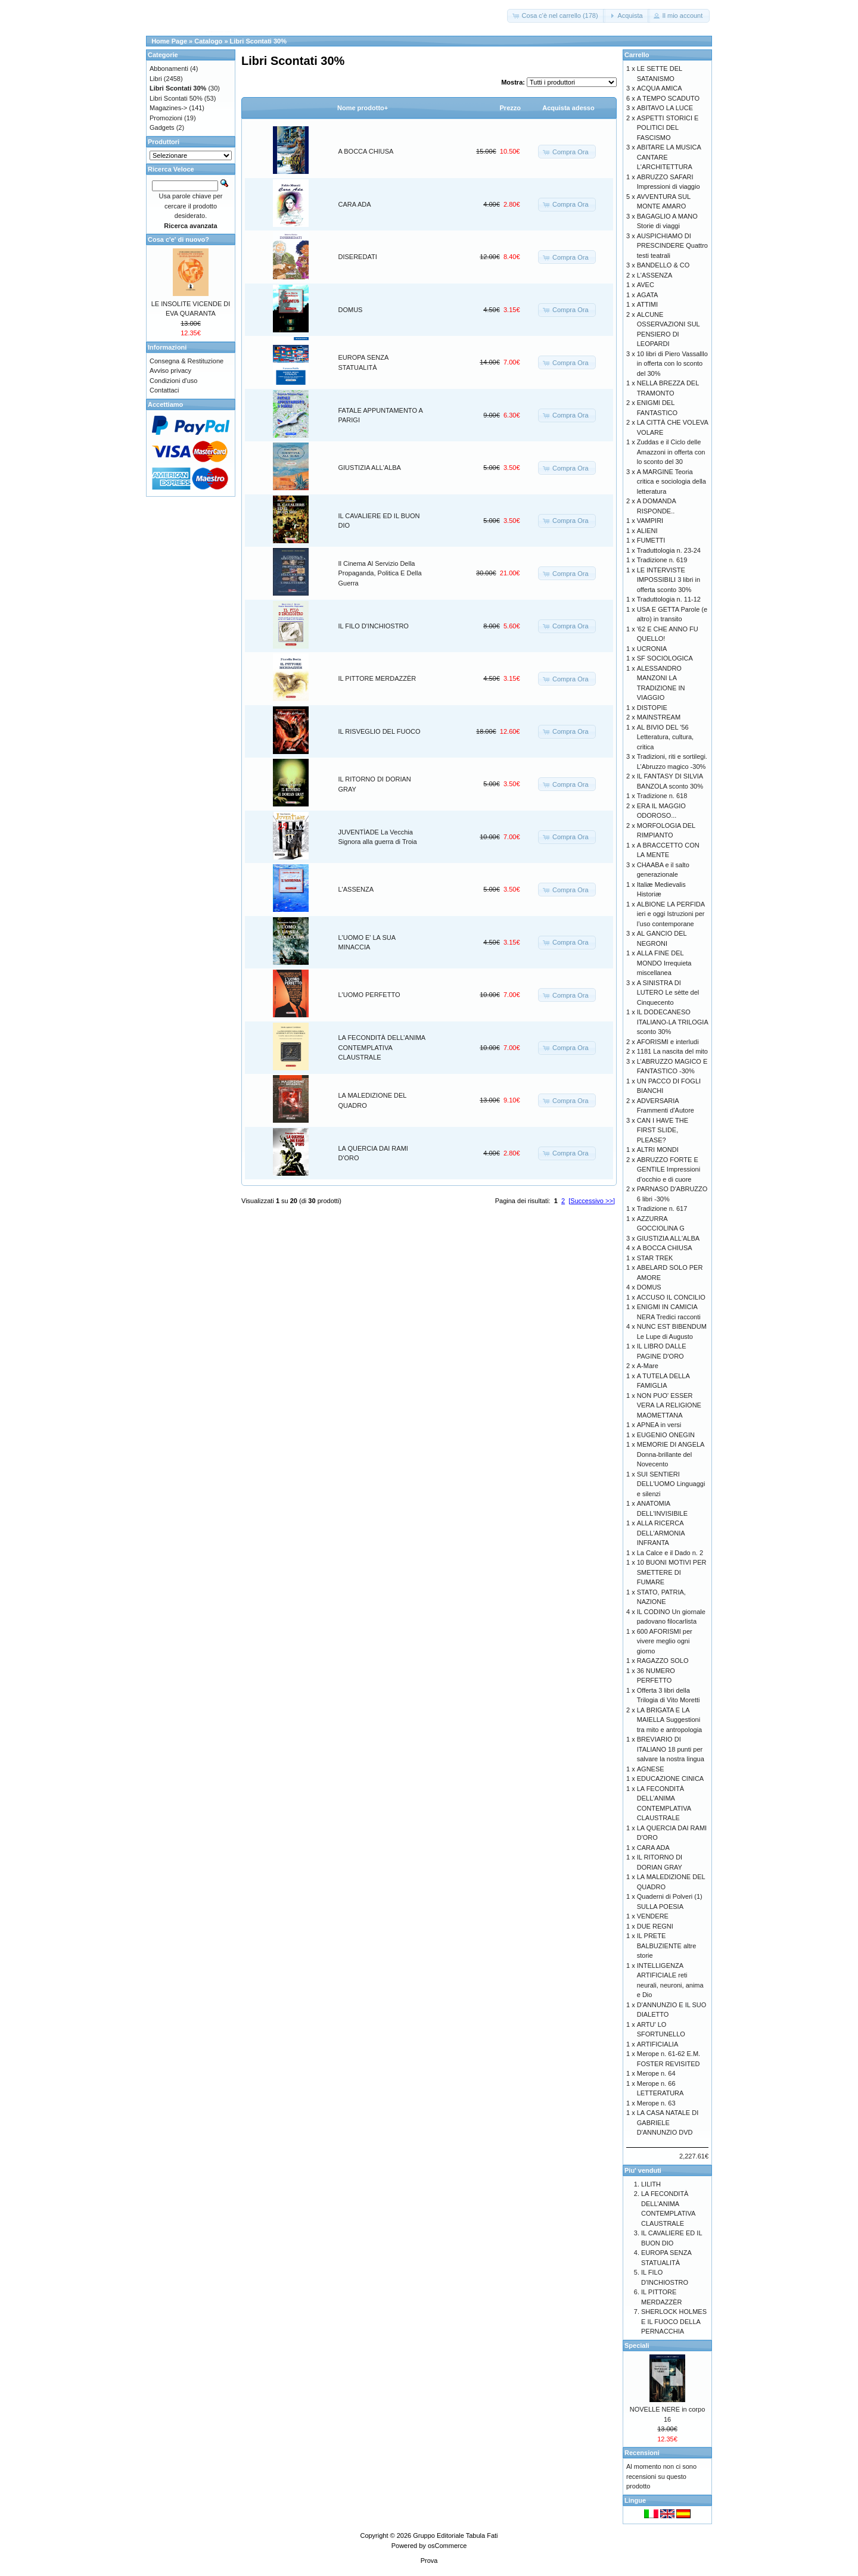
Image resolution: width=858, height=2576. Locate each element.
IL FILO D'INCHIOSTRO (373, 626)
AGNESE (650, 1769)
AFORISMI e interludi (668, 1041)
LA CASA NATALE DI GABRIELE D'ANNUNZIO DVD (668, 2122)
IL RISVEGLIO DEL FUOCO (379, 731)
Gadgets (162, 127)
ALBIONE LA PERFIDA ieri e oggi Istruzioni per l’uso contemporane (671, 914)
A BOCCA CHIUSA (366, 151)
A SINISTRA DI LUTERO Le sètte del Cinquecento (668, 992)
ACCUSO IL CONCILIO (671, 1297)
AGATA (647, 294)
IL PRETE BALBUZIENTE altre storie (667, 1945)
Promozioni (166, 118)
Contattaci (164, 390)
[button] (556, 16)
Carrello (636, 54)
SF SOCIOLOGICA (665, 658)
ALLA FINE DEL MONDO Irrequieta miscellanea (664, 962)
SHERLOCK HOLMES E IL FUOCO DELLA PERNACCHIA (674, 2321)
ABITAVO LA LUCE (665, 107)
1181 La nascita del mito (672, 1051)
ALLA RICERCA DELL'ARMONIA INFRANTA (661, 1532)
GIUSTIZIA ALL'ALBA (369, 467)
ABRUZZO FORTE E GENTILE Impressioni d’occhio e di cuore (668, 1169)
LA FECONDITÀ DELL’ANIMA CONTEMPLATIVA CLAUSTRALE (381, 1047)
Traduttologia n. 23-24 (669, 550)
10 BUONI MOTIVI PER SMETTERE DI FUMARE (672, 1572)
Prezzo (510, 107)
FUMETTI (651, 540)
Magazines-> (168, 107)
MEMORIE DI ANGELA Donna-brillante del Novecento (670, 1454)
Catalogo (208, 41)
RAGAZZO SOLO (663, 1660)
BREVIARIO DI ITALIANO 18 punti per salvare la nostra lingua (670, 1749)
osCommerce (447, 2545)
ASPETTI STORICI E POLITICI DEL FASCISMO (668, 127)
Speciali (636, 2345)
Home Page (169, 41)
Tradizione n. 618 (662, 795)
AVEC (645, 284)
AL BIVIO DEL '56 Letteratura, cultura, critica (665, 737)
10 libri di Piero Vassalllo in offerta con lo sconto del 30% (672, 363)
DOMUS (350, 309)
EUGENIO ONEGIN (666, 1434)
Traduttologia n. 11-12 (669, 599)
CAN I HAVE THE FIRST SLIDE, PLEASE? (662, 1130)
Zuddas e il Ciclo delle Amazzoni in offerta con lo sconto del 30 (671, 451)
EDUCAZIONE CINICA (670, 1778)
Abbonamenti (169, 68)
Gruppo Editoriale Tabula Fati (455, 2535)
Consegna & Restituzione (186, 361)
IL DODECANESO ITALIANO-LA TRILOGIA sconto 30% (672, 1021)
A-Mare (647, 1365)
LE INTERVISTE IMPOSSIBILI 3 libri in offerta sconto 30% (668, 579)
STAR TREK (655, 1257)
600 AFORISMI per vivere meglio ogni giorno (664, 1641)
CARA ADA (354, 204)
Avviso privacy (170, 370)
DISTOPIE (652, 707)
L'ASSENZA (356, 889)
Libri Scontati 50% (176, 98)
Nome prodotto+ (362, 107)
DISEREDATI (357, 256)
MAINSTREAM (658, 717)
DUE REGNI (655, 1926)
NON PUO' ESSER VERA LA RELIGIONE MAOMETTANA (669, 1405)
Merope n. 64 (656, 2073)
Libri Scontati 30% (258, 41)
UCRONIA (652, 648)
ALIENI (647, 530)
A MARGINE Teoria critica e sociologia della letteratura (671, 481)
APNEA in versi (659, 1424)
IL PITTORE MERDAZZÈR (377, 678)
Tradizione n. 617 (662, 1208)
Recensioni (642, 2452)
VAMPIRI (650, 520)
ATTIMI (647, 304)
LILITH (651, 2184)
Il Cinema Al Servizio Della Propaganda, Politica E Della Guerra (380, 573)
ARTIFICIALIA (657, 2044)
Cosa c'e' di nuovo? (178, 239)
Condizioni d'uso (173, 380)
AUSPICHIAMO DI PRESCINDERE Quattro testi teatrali (672, 245)
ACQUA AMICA (659, 88)
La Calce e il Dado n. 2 (670, 1552)
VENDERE (653, 1916)
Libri (156, 78)
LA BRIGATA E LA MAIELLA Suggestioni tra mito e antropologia (669, 1719)
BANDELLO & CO (663, 265)
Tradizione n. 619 (662, 559)
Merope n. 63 (656, 2103)
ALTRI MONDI (658, 1149)
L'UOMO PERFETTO (369, 994)
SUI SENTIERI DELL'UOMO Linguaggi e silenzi (671, 1484)
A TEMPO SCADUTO (668, 98)
